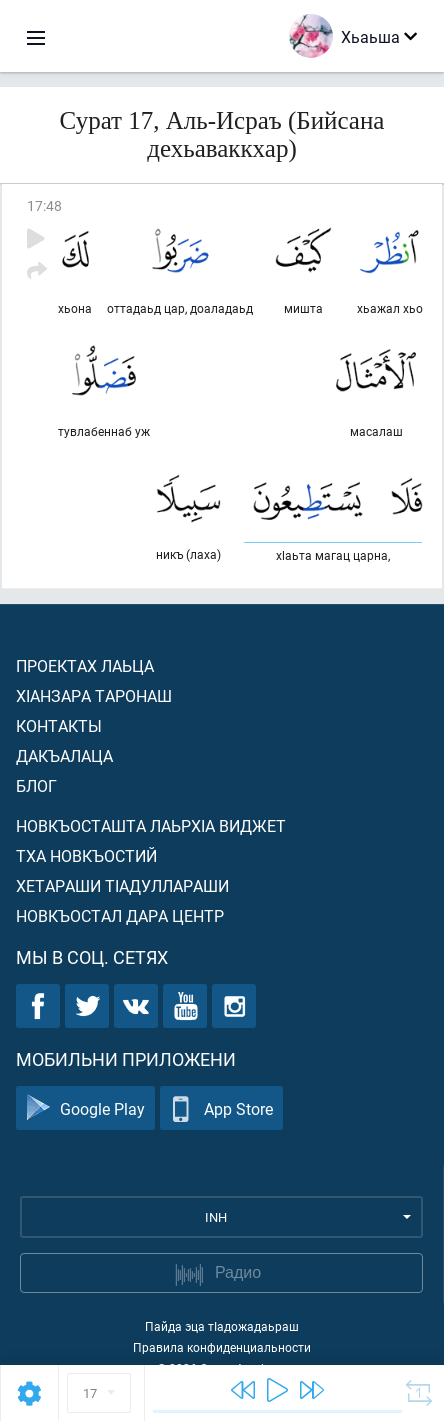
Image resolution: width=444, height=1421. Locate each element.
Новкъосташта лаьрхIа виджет (151, 825)
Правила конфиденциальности (222, 1347)
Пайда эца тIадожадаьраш (222, 1326)
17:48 (44, 205)
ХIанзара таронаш (94, 695)
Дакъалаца (64, 755)
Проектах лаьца (85, 665)
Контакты (59, 725)
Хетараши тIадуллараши (122, 885)
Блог (36, 785)
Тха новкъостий (86, 855)
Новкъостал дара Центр (120, 915)
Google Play (85, 1108)
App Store (221, 1108)
